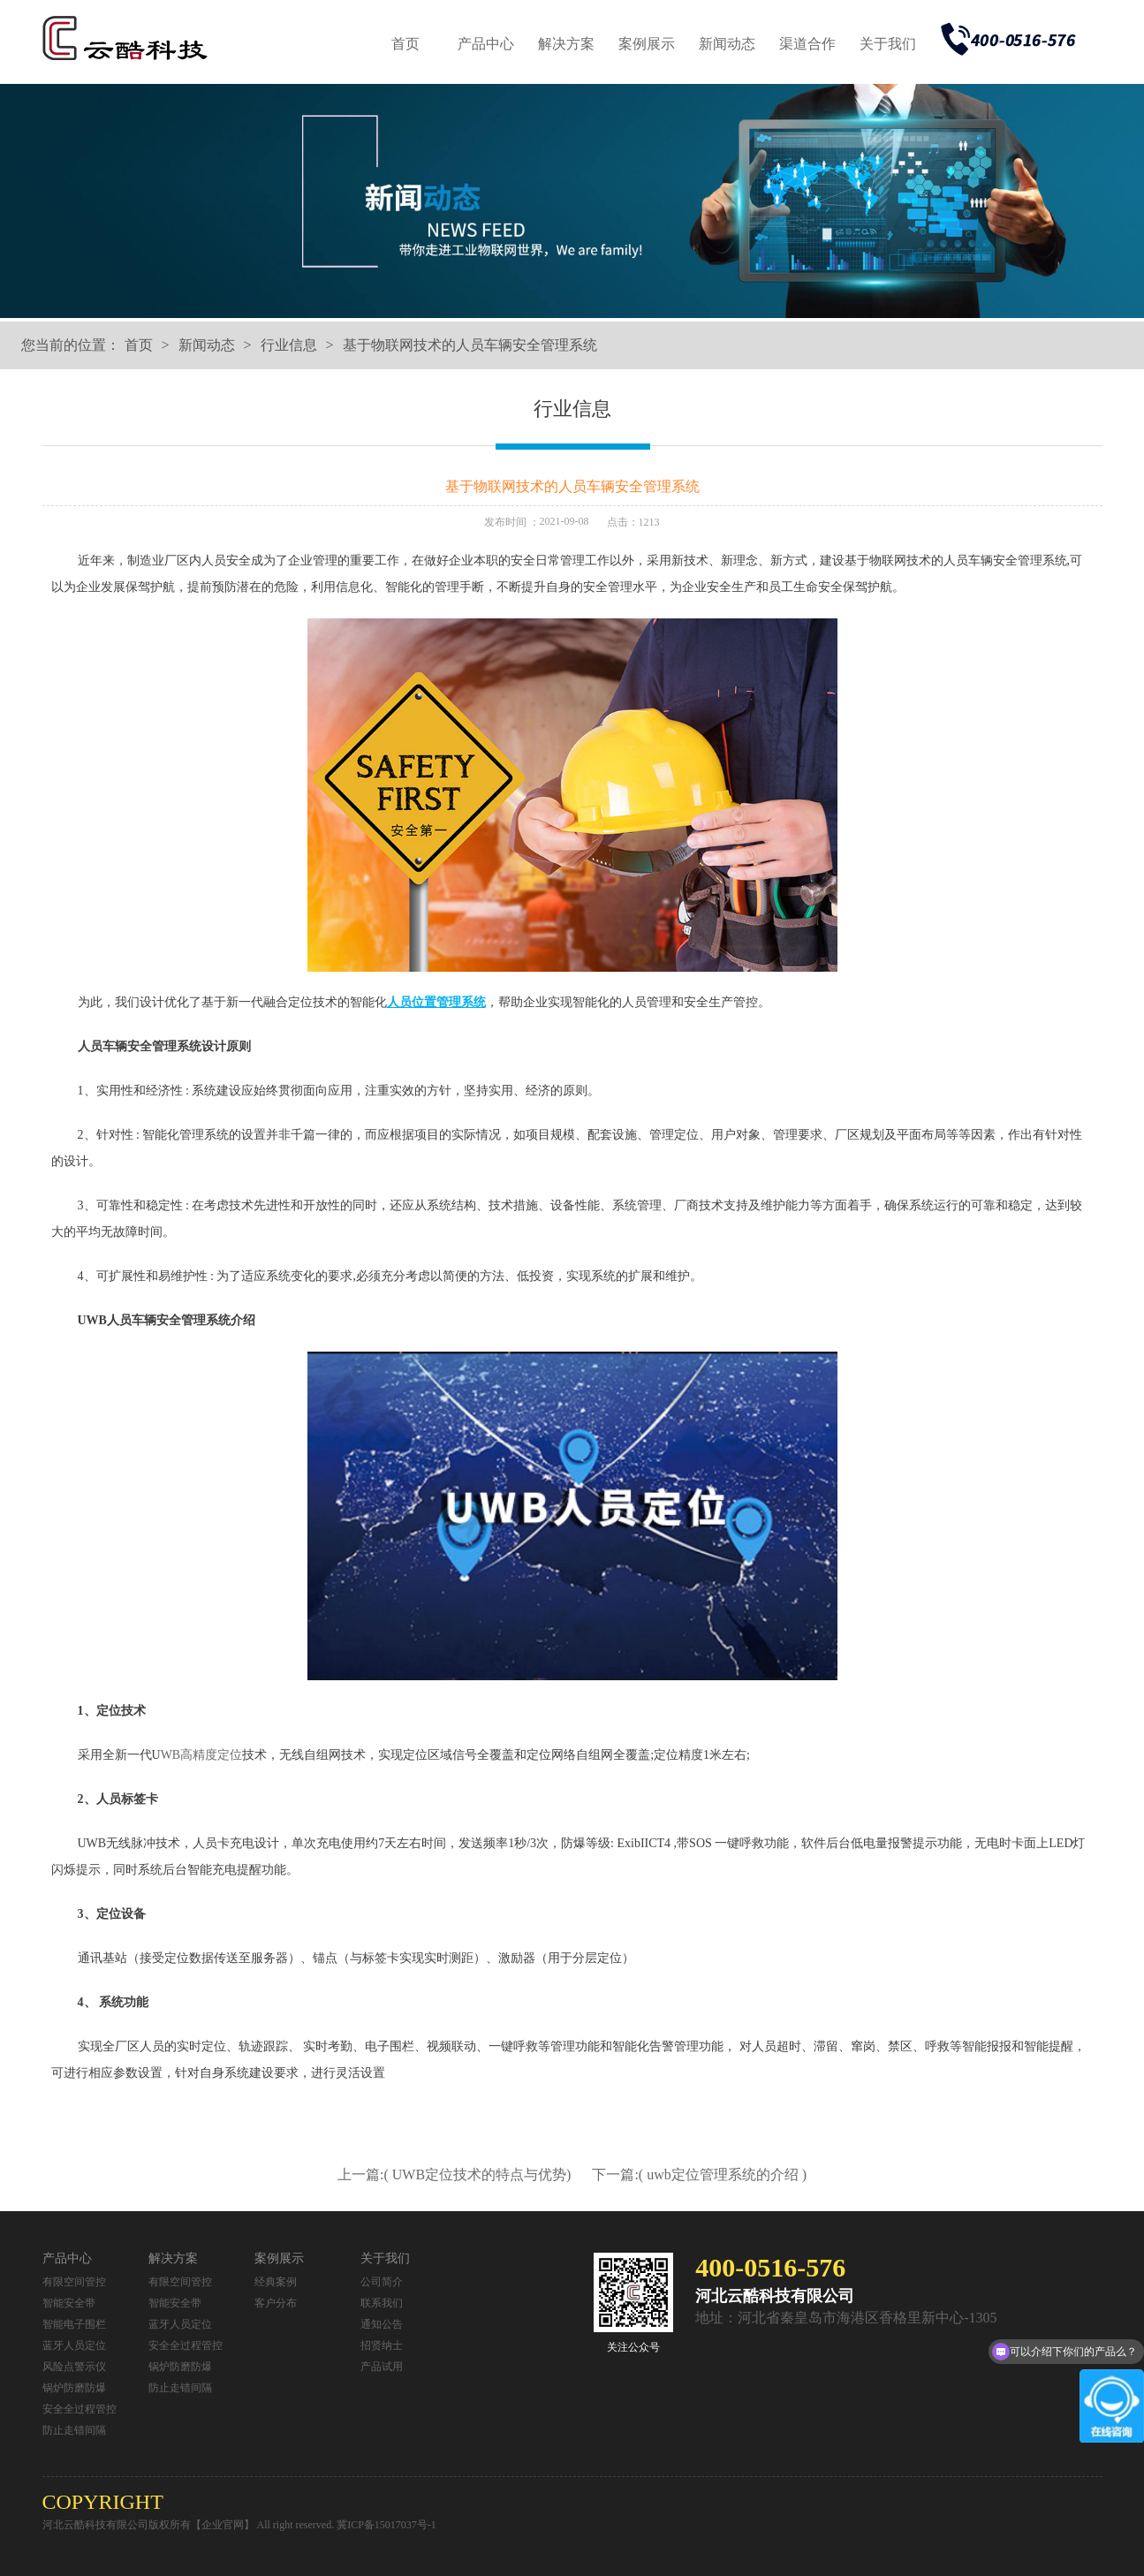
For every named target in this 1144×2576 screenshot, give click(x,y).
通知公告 (381, 2324)
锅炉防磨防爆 (74, 2388)
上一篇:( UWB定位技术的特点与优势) (455, 2174)
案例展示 (646, 43)
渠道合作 (807, 43)
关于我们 (888, 43)
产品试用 (381, 2366)
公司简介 (381, 2282)
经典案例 (275, 2282)
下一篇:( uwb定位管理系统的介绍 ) (699, 2174)
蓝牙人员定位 (74, 2345)
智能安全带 (68, 2303)
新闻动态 (727, 43)
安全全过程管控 (79, 2409)
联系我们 (381, 2303)
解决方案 (566, 43)
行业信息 (289, 344)
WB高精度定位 (202, 1755)
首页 (405, 43)
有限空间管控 (74, 2282)
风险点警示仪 (74, 2366)
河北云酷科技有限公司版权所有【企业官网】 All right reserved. (189, 2525)
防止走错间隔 (74, 2430)
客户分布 (275, 2303)
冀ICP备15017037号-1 (386, 2525)
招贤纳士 (381, 2345)
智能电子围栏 (74, 2324)
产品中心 (486, 43)
